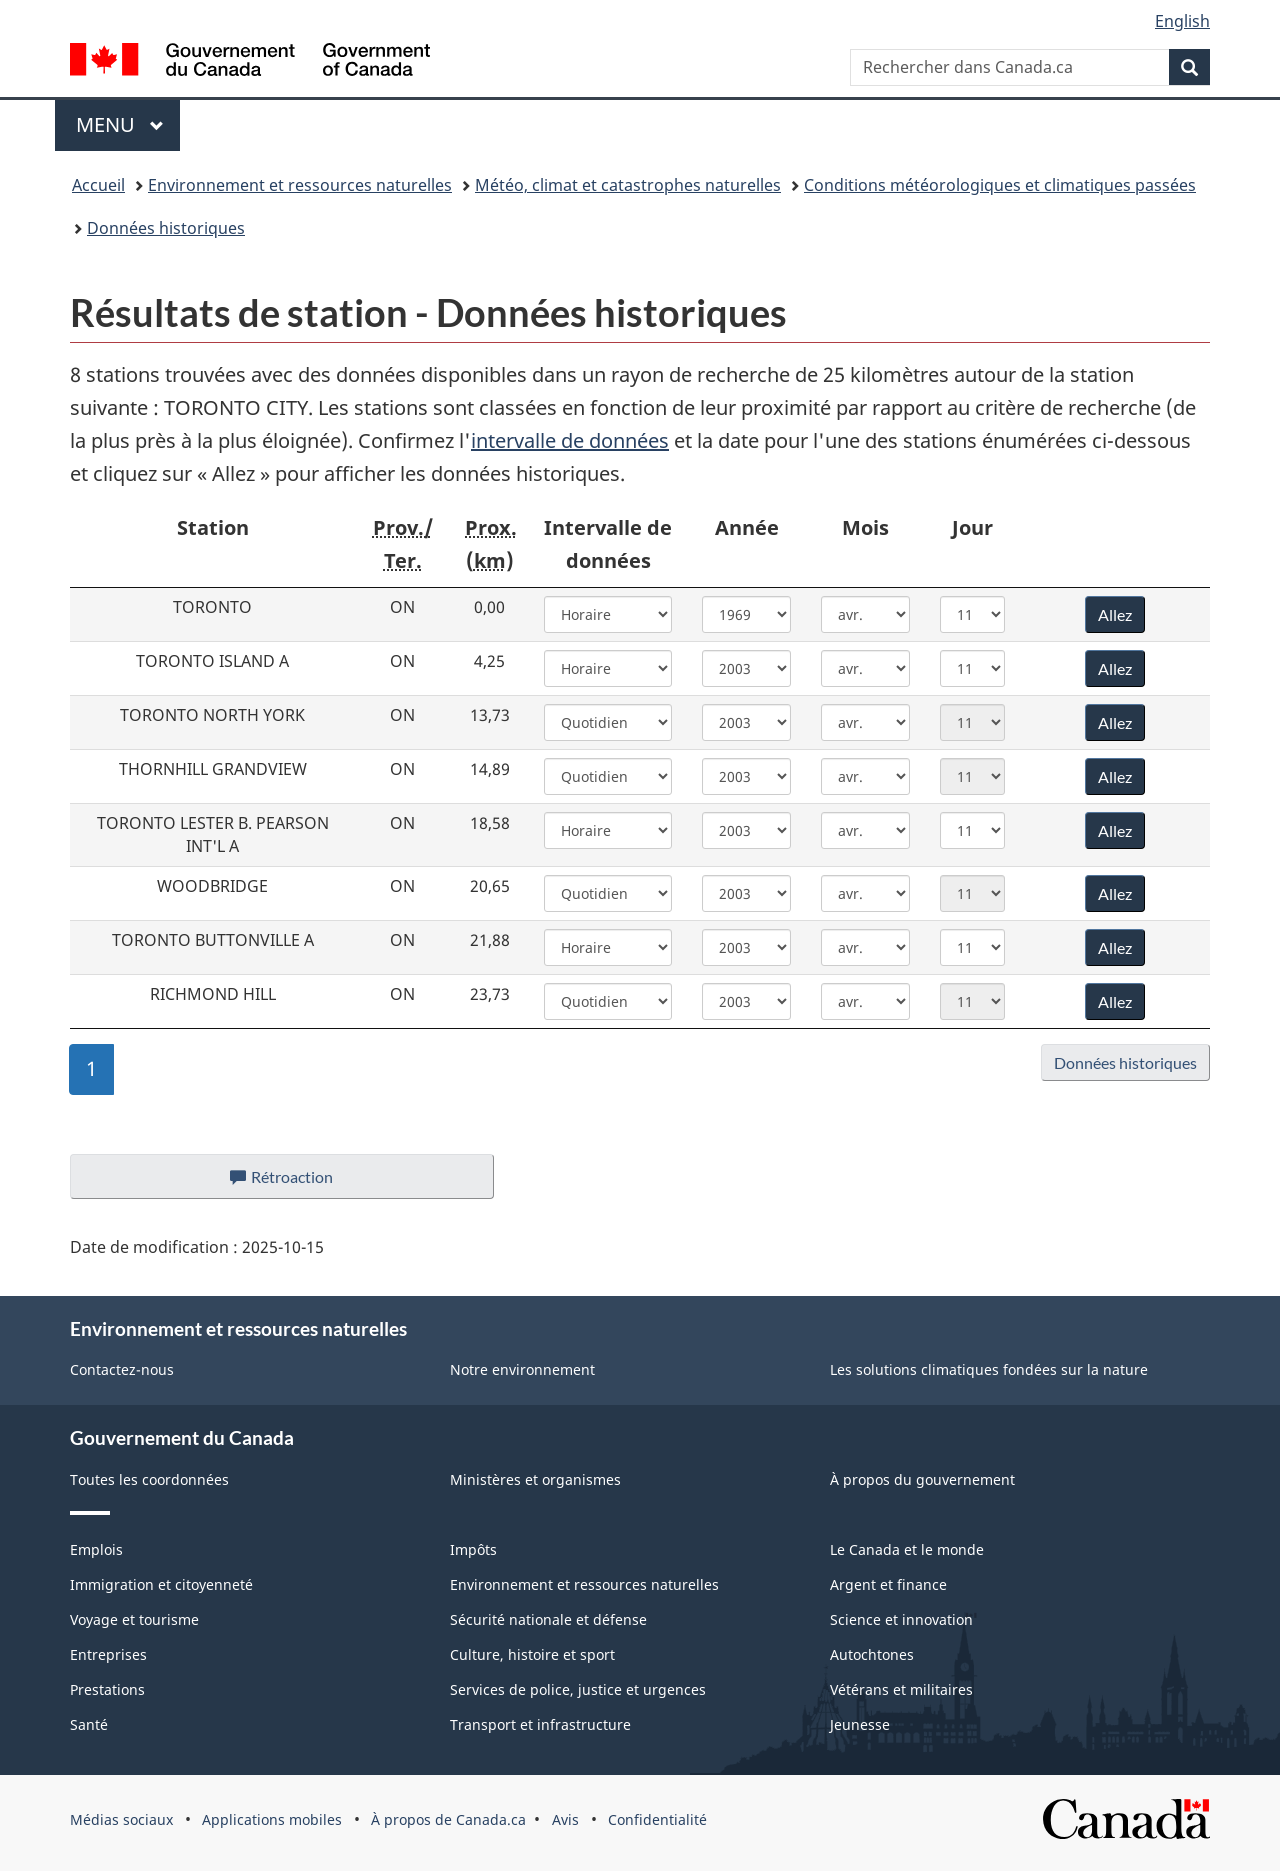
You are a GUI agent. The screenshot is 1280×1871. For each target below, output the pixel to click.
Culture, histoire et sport (532, 1654)
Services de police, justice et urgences (578, 1689)
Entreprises (108, 1654)
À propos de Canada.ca (448, 1819)
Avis (565, 1819)
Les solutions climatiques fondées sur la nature (989, 1369)
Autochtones (872, 1654)
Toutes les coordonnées (149, 1479)
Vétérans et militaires (901, 1689)
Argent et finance (888, 1584)
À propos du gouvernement (922, 1479)
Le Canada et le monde (907, 1549)
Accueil (98, 185)
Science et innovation (901, 1619)
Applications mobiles (272, 1819)
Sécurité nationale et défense (548, 1619)
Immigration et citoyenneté (161, 1584)
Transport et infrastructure (540, 1724)
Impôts (473, 1549)
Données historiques (166, 228)
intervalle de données (570, 440)
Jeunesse (860, 1724)
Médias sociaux (121, 1819)
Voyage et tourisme (134, 1619)
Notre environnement (522, 1369)
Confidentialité (657, 1819)
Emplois (96, 1549)
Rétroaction (297, 1182)
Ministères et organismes (535, 1479)
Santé (89, 1724)
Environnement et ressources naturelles (300, 185)
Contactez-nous (122, 1369)
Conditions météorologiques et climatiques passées (1000, 185)
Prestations (107, 1689)
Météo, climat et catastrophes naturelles (628, 185)
